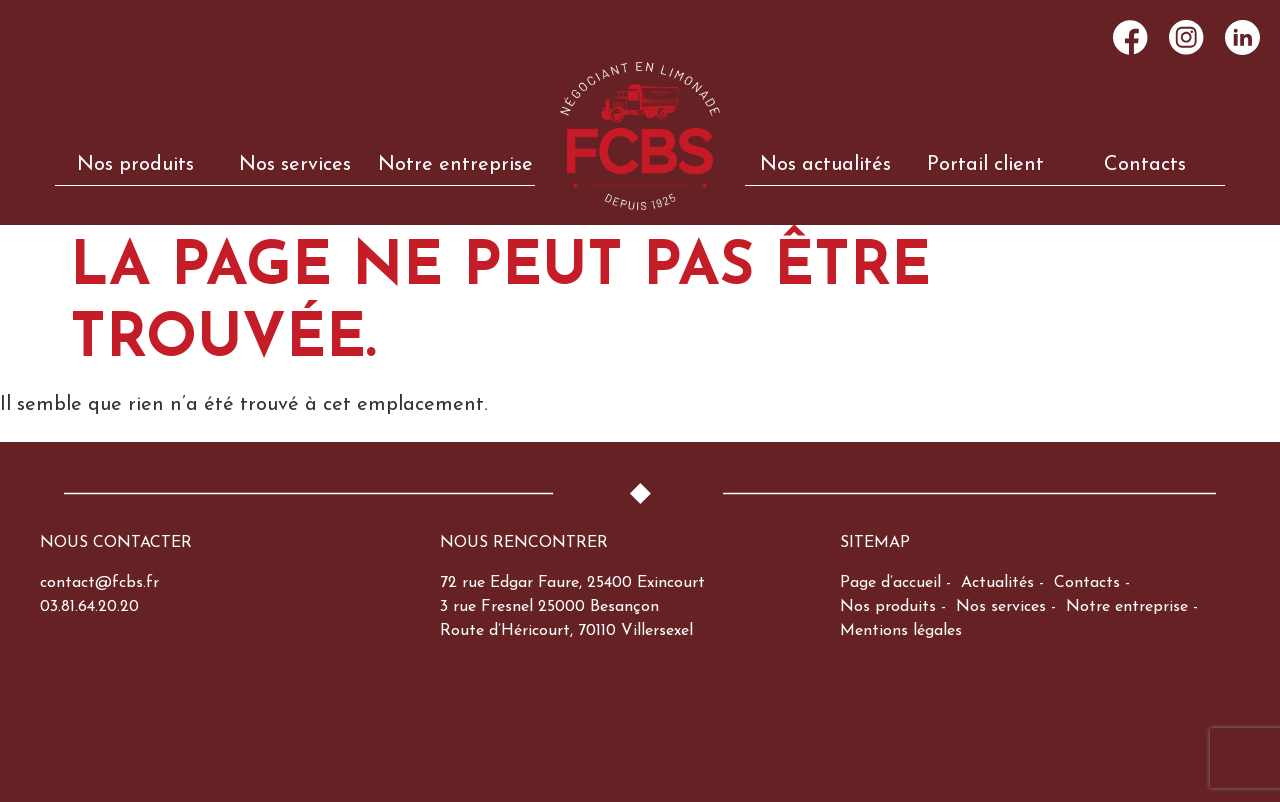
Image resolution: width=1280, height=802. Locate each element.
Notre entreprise (455, 165)
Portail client (985, 165)
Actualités (997, 583)
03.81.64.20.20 (89, 607)
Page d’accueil (890, 583)
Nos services (295, 165)
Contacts (1145, 165)
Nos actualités (825, 165)
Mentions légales (901, 631)
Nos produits (135, 165)
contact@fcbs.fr (99, 583)
